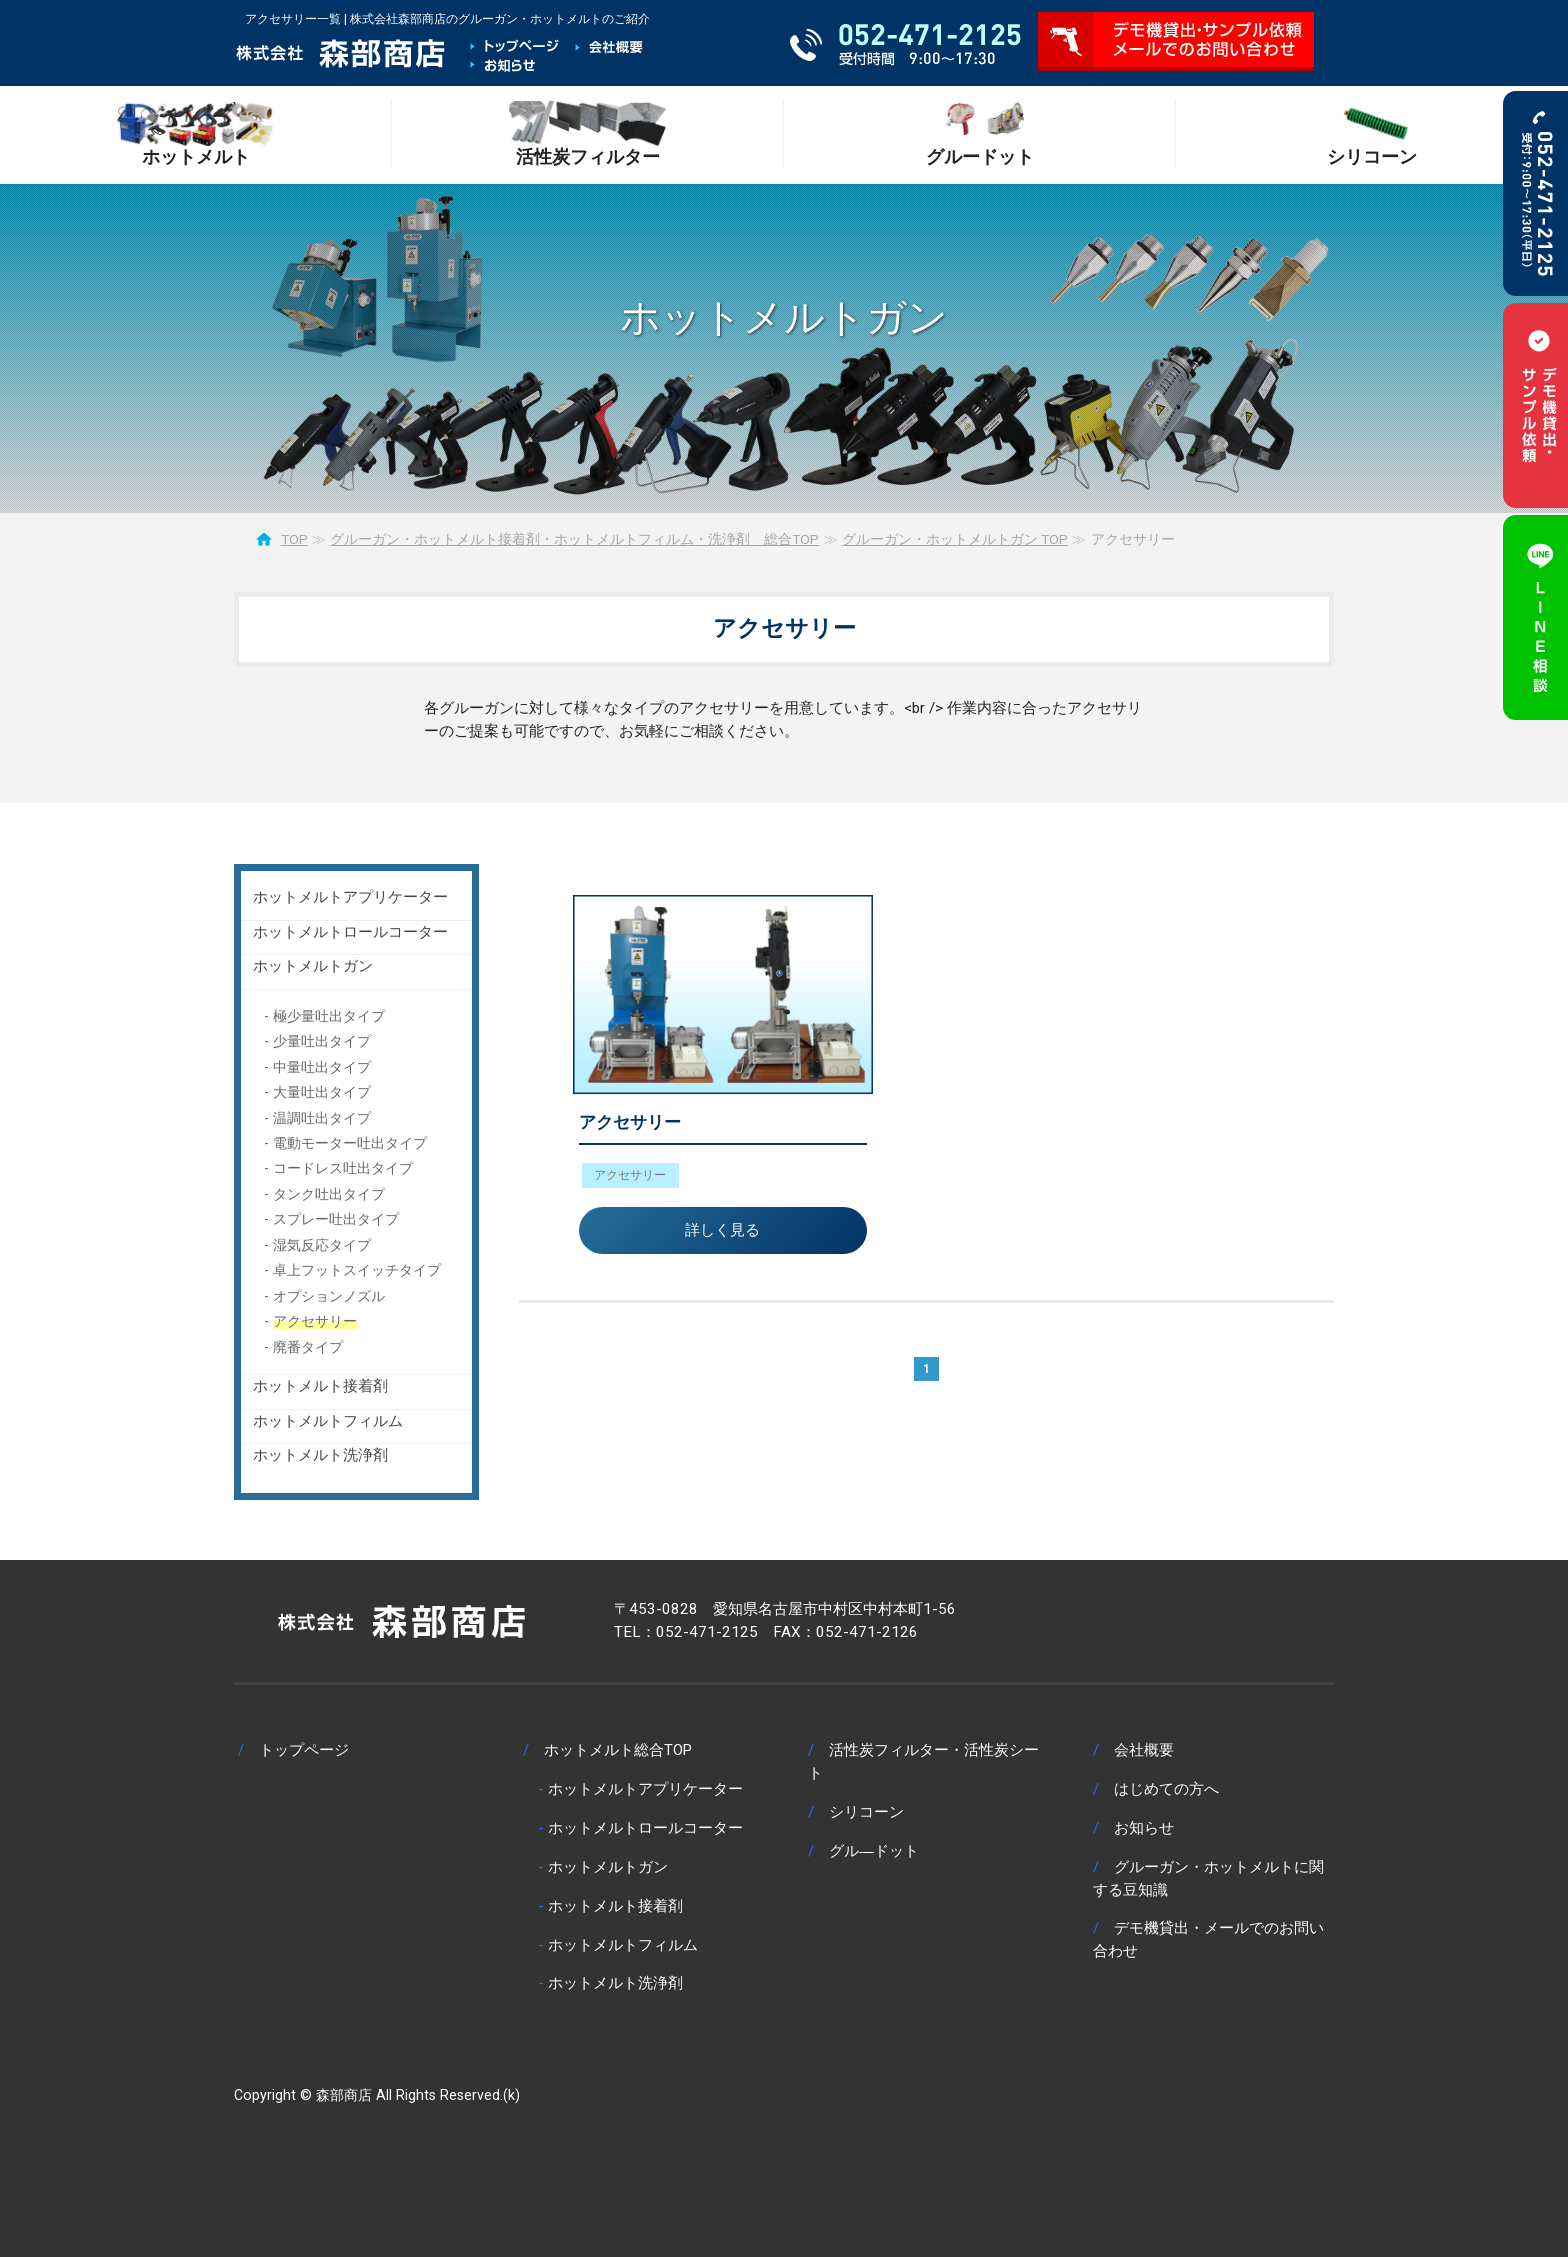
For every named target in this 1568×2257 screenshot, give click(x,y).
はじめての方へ (1166, 1789)
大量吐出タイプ (322, 1092)
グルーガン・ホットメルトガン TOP (955, 539)
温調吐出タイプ (322, 1118)
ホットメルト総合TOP (618, 1750)
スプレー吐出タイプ (336, 1219)
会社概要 (1144, 1750)
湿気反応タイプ (322, 1245)
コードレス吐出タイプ (343, 1168)
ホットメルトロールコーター (350, 932)
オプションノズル (329, 1296)
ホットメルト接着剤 (320, 1386)
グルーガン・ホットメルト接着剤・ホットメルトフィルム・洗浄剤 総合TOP (574, 539)
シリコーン (866, 1812)
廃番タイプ (308, 1347)
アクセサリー (630, 1122)
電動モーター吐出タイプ (350, 1143)
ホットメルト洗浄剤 (320, 1455)
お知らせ (1144, 1828)
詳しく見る (722, 1230)
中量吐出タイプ (322, 1067)
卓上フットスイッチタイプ (357, 1270)
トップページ (304, 1750)
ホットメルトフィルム (328, 1421)
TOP (294, 539)
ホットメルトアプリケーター (350, 897)
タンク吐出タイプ (329, 1194)
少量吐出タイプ (322, 1041)
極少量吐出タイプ (329, 1016)
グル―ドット (874, 1851)
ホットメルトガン (313, 966)
